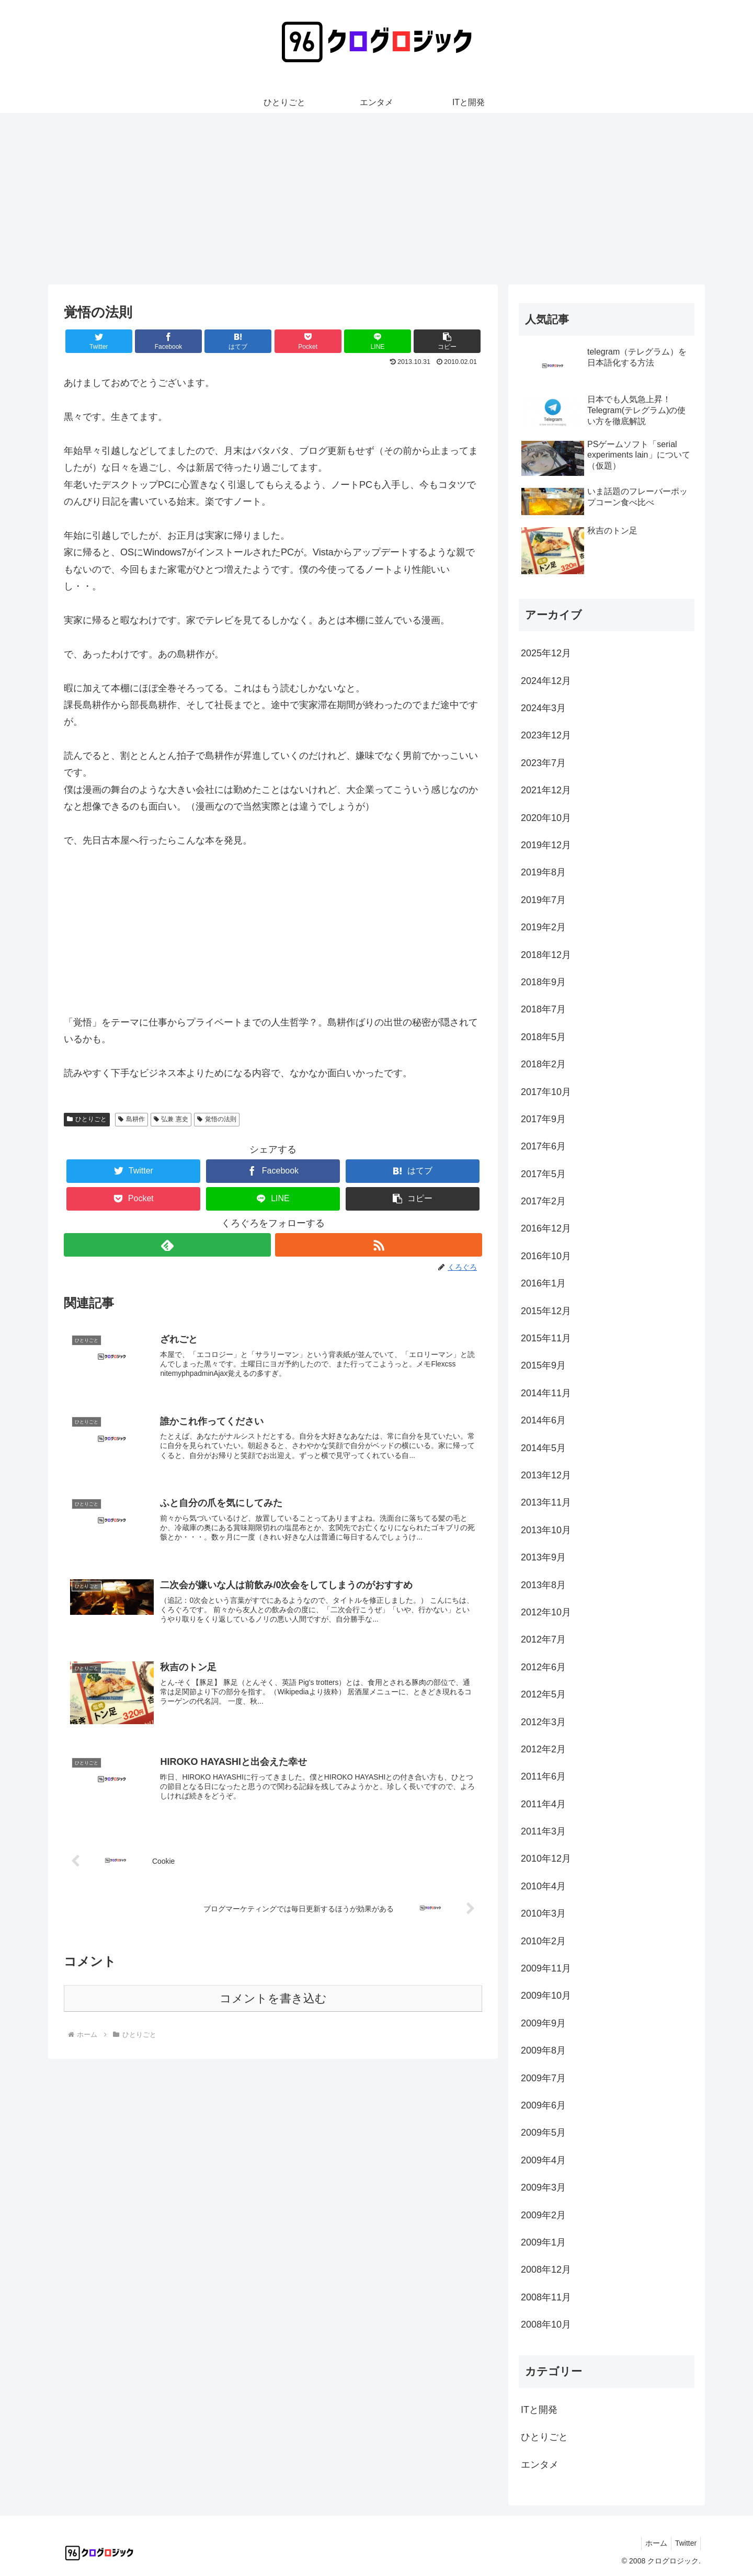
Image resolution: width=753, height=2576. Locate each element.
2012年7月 (543, 1639)
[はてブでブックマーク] (237, 341)
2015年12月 (546, 1311)
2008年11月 (546, 2297)
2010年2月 (543, 1941)
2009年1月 (543, 2242)
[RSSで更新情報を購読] (378, 1245)
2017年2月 (543, 1201)
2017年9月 (543, 1119)
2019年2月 (543, 927)
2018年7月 (543, 1009)
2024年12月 (546, 681)
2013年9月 (543, 1557)
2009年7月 (543, 2078)
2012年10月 (546, 1612)
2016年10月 (546, 1256)
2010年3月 (543, 1913)
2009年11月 (546, 1968)
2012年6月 (543, 1667)
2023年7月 (543, 763)
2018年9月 (543, 982)
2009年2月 (543, 2215)
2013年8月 (543, 1585)
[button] (447, 341)
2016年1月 (543, 1283)
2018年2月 (543, 1064)
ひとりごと (87, 1119)
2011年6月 (543, 1776)
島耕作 (131, 1119)
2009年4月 (543, 2160)
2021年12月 (546, 790)
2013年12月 (546, 1475)
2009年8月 (543, 2050)
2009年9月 (543, 2023)
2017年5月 (543, 1174)
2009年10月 (546, 1995)
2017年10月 (546, 1092)
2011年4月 (543, 1804)
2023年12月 (546, 735)
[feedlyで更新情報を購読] (167, 1245)
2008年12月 (546, 2269)
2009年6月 (543, 2105)
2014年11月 (546, 1393)
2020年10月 (546, 818)
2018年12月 (546, 955)
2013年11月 (546, 1502)
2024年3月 (543, 708)
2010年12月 (546, 1858)
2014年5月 (543, 1448)
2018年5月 (543, 1037)
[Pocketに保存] (308, 341)
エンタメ (539, 2464)
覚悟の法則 (216, 1119)
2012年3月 (543, 1722)
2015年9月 (543, 1365)
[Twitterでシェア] (98, 341)
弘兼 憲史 (171, 1119)
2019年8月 (543, 872)
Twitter (684, 2543)
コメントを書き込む (273, 2006)
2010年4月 (543, 1886)
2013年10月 (546, 1530)
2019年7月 (543, 900)
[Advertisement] (376, 199)
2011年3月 (543, 1831)
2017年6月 (543, 1146)
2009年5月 (543, 2132)
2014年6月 (543, 1420)
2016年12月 (546, 1228)
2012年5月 (543, 1694)
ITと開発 (539, 2409)
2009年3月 (543, 2187)
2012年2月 (543, 1749)
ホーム (652, 2543)
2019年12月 (546, 845)
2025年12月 (546, 653)
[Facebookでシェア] (168, 341)
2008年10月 (546, 2324)
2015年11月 (546, 1338)
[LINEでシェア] (377, 341)
